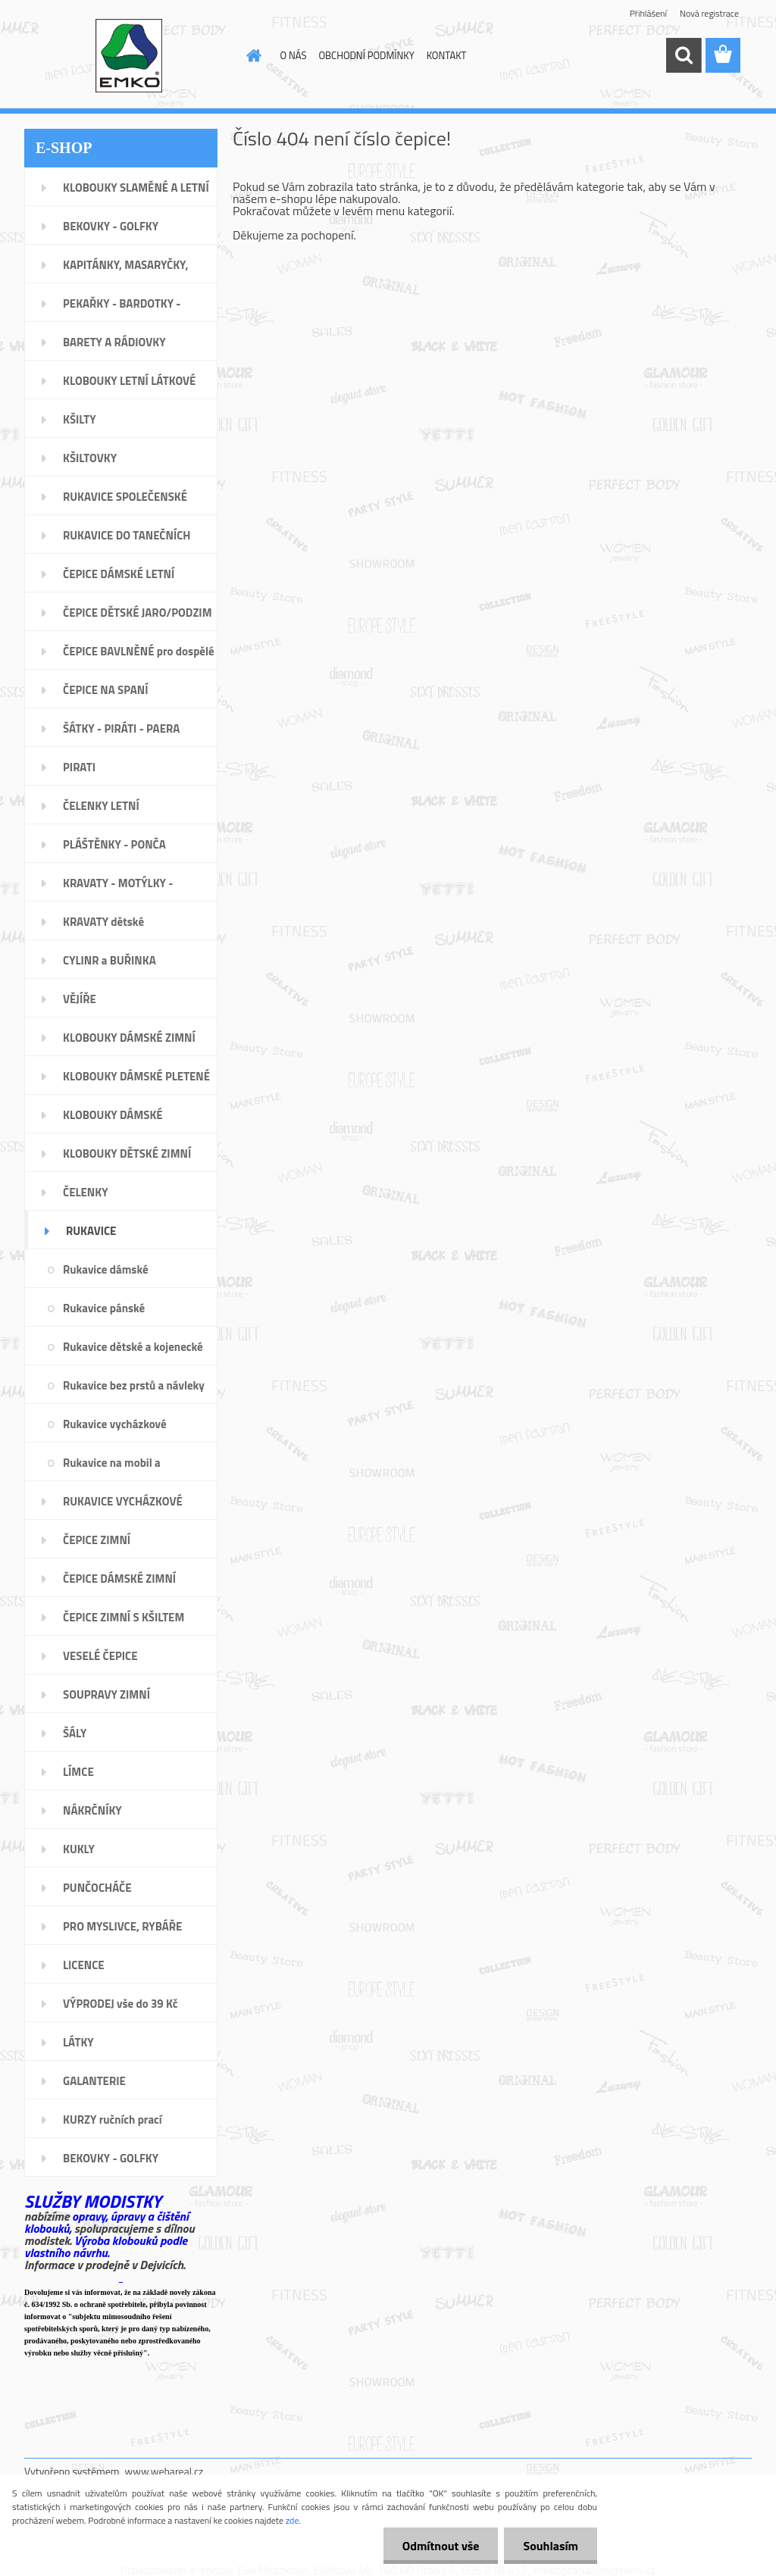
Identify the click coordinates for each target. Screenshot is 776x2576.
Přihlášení (648, 13)
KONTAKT (447, 55)
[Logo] (128, 56)
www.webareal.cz (164, 2471)
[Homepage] (252, 55)
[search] (683, 55)
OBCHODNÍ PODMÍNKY (366, 55)
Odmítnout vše (441, 2546)
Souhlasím (550, 2546)
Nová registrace (709, 13)
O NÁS (293, 55)
